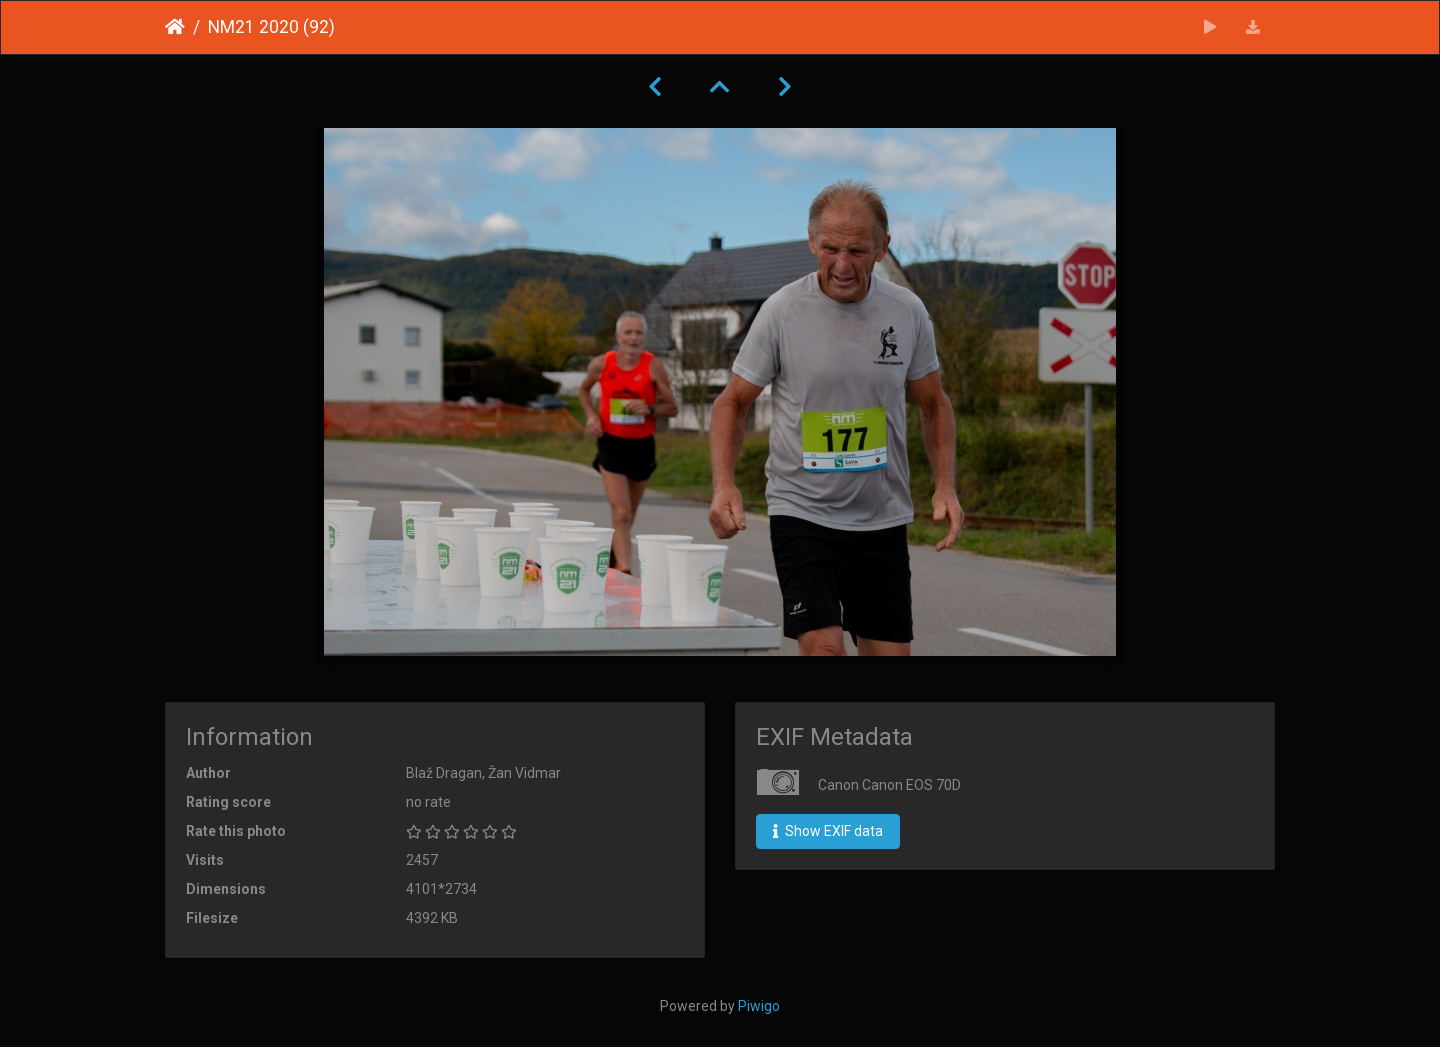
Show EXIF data (828, 831)
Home (175, 27)
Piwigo (759, 1006)
